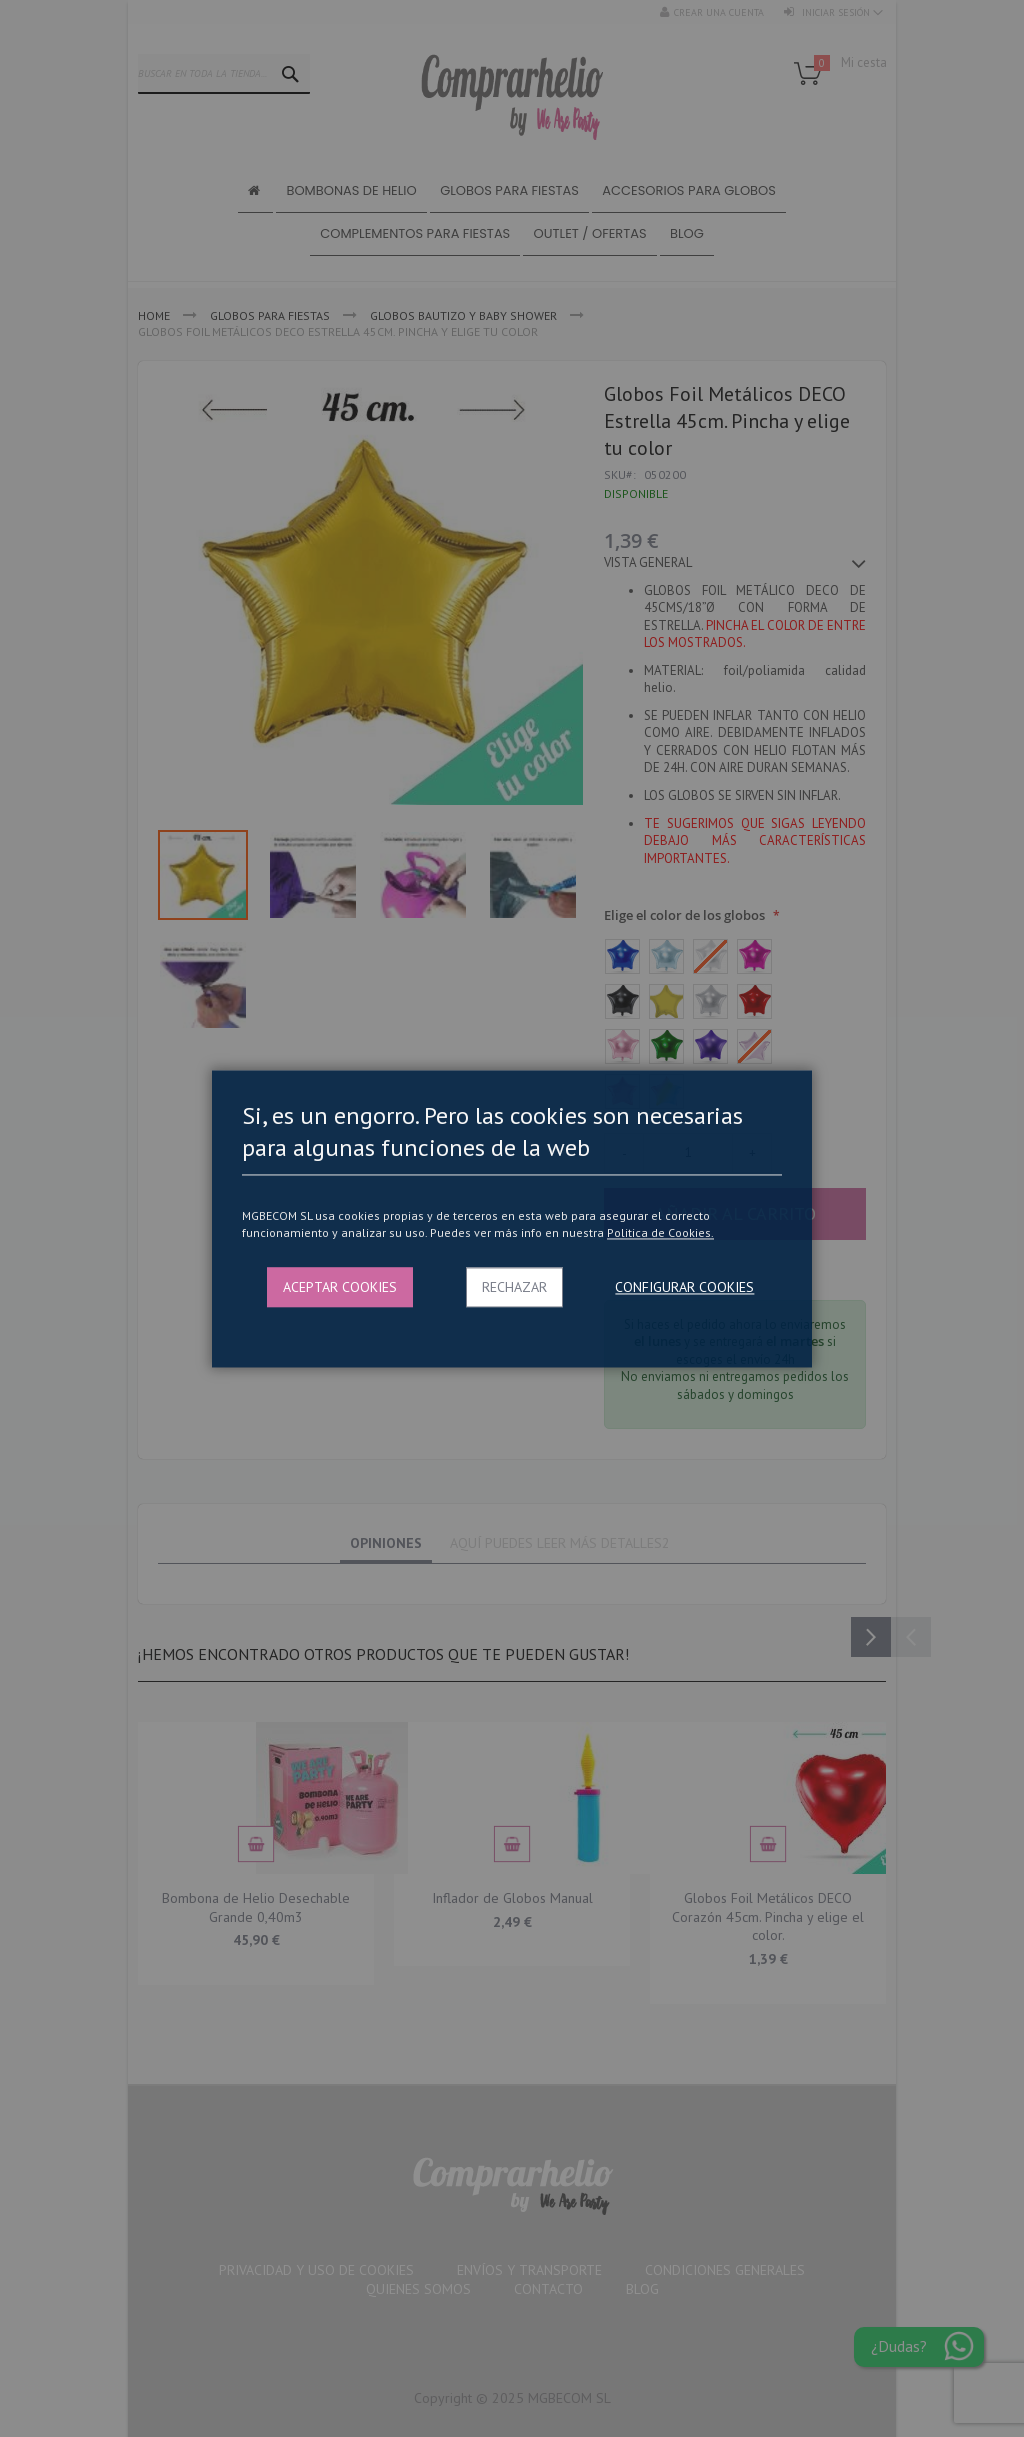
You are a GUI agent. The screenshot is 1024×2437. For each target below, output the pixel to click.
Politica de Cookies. (660, 1233)
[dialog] (512, 1218)
